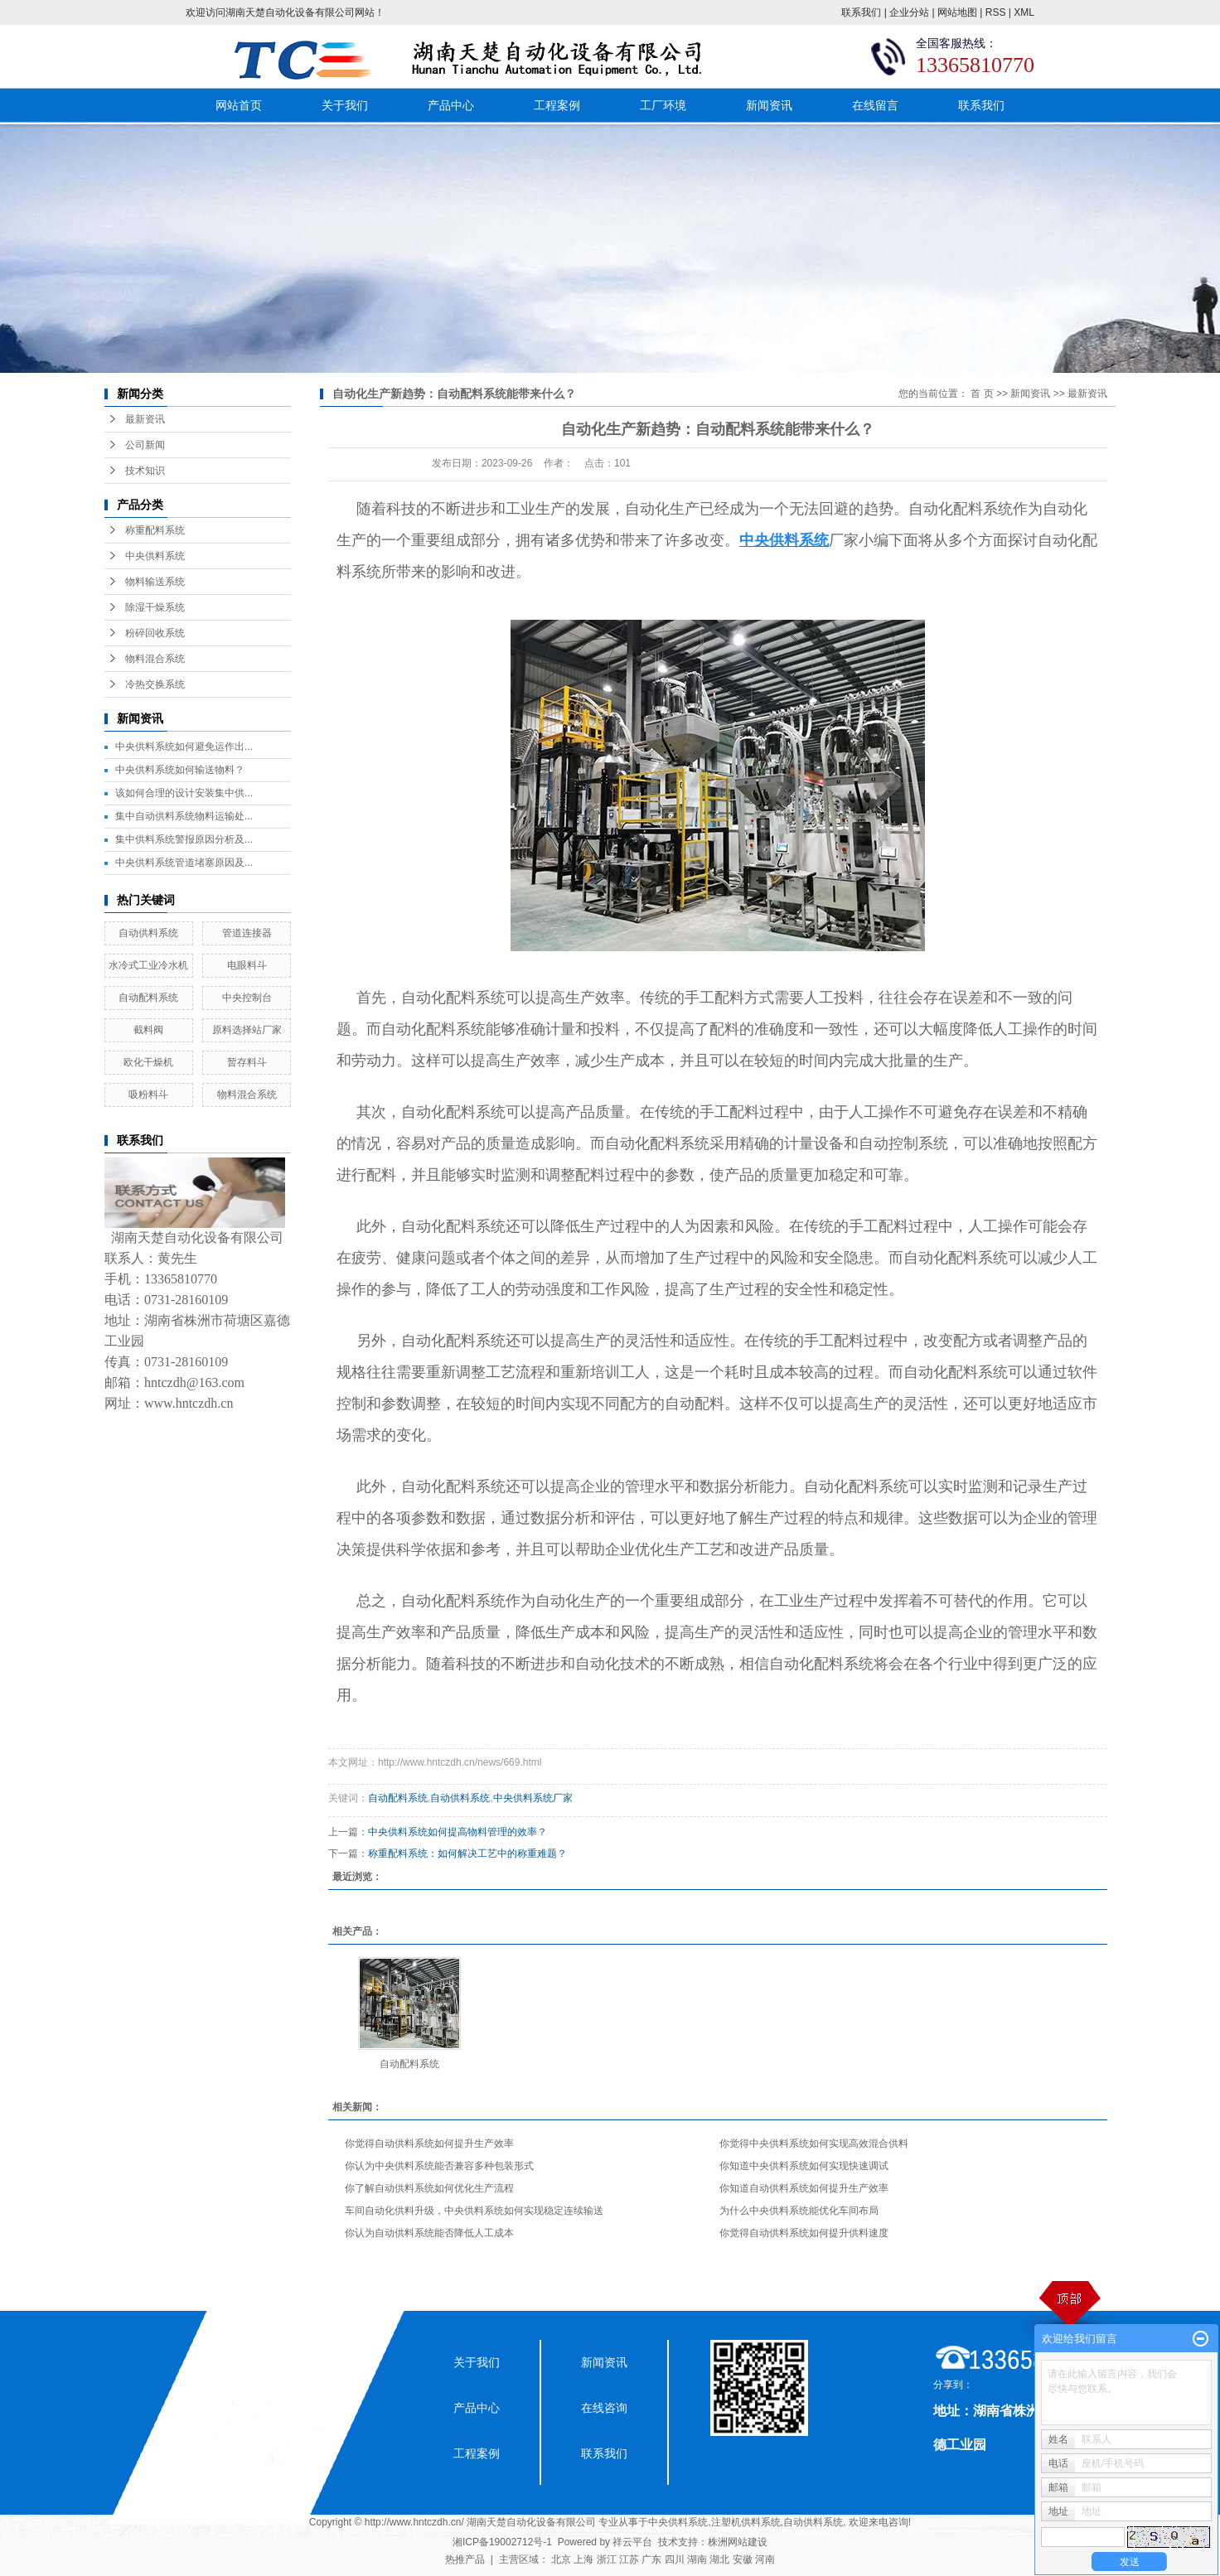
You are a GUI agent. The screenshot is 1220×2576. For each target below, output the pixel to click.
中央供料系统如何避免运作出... (184, 746)
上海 (583, 2559)
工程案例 (557, 105)
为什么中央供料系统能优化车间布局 (799, 2210)
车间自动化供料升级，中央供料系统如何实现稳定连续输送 (474, 2210)
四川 (675, 2559)
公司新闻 (145, 445)
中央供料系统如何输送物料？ (179, 770)
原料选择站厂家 (247, 1030)
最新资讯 (145, 419)
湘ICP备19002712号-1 (502, 2542)
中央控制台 (247, 997)
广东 (651, 2559)
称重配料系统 (155, 530)
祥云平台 (632, 2542)
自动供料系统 (148, 933)
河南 (765, 2559)
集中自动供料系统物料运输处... (184, 816)
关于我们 (345, 105)
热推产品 (465, 2559)
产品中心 (451, 105)
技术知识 (145, 470)
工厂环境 (663, 105)
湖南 (697, 2559)
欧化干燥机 (148, 1062)
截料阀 (148, 1030)
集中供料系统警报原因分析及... (184, 839)
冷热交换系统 (155, 684)
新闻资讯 (769, 105)
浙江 (607, 2559)
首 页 (982, 393)
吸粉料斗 (148, 1094)
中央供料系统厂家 (533, 1798)
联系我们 (861, 12)
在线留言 (875, 105)
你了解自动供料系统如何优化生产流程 (429, 2188)
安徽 (743, 2559)
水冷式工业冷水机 (148, 965)
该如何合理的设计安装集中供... (184, 793)
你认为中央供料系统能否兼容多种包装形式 (439, 2166)
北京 (561, 2559)
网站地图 (957, 12)
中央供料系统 (155, 556)
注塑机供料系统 (746, 2522)
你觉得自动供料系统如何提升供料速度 (803, 2233)
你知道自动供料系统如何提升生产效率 (803, 2188)
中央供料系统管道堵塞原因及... (184, 862)
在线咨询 (604, 2407)
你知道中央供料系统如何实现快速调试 (803, 2166)
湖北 (719, 2559)
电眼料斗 (247, 965)
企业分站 (909, 12)
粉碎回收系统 (155, 633)
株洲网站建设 (737, 2542)
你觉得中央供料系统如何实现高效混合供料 (813, 2143)
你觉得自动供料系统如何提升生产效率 (429, 2143)
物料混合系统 (155, 659)
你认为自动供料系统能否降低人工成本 (429, 2233)
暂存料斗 (247, 1062)
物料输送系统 (155, 581)
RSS (995, 12)
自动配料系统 (148, 997)
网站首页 (238, 105)
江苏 (629, 2559)
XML (1024, 12)
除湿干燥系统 (155, 607)
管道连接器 (247, 933)
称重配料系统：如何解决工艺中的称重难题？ (467, 1853)
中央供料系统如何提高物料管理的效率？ (457, 1832)
